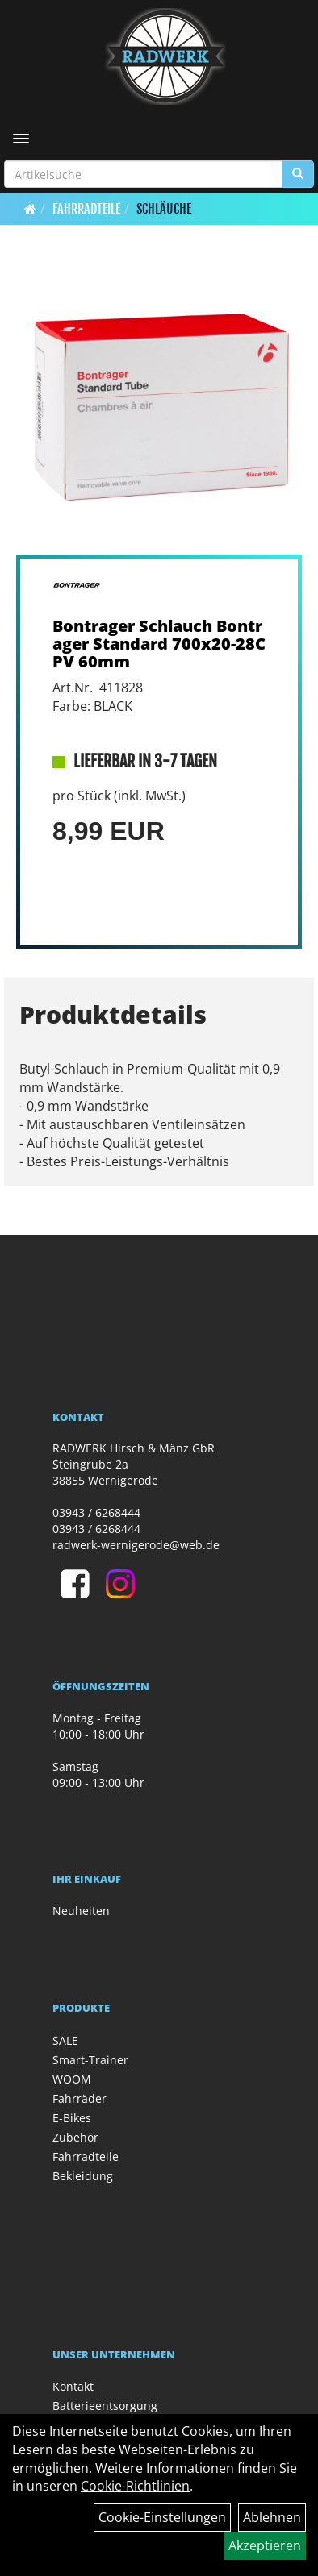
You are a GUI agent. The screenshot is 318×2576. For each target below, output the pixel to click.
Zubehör (75, 2137)
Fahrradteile (86, 209)
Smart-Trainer (90, 2059)
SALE (65, 2040)
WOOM (71, 2079)
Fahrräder (79, 2098)
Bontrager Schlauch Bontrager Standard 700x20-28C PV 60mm (159, 643)
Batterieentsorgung (104, 2405)
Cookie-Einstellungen (162, 2517)
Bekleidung (82, 2175)
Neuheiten (81, 1910)
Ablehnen (272, 2517)
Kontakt (73, 2386)
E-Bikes (71, 2117)
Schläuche (163, 209)
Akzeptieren (264, 2545)
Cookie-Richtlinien (135, 2486)
